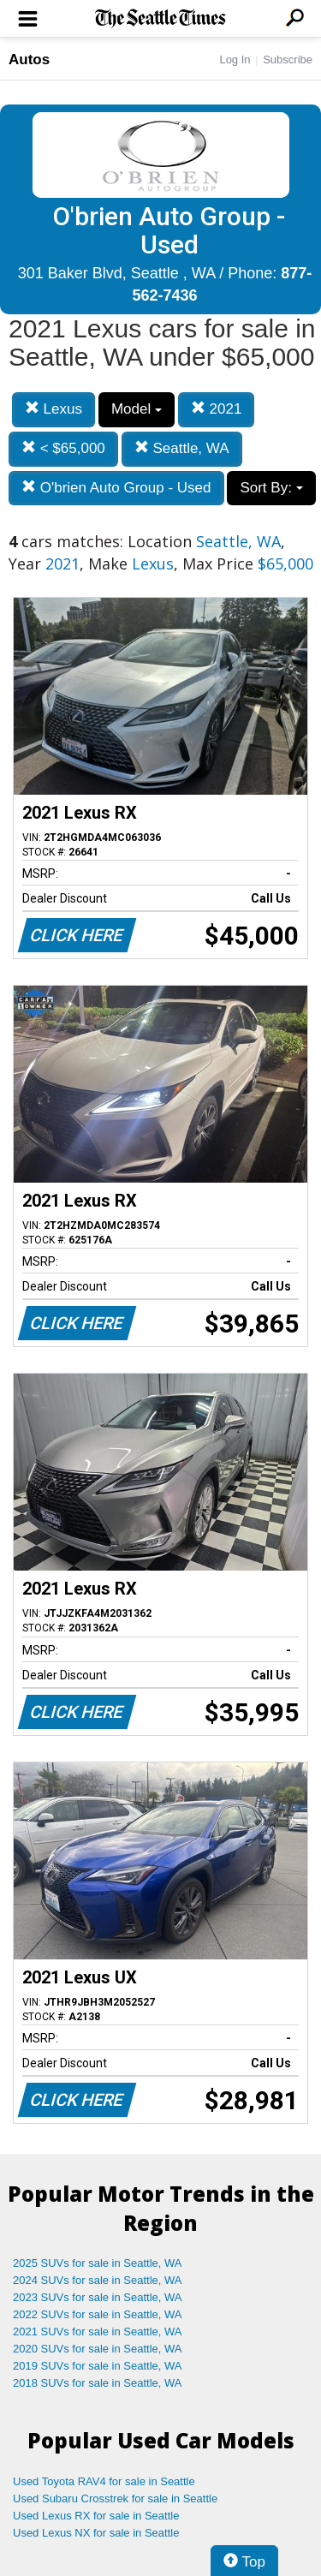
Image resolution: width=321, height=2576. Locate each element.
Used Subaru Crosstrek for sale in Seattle (115, 2498)
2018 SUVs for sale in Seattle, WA (97, 2382)
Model (136, 409)
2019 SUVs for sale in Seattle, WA (97, 2365)
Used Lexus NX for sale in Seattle (96, 2532)
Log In (234, 59)
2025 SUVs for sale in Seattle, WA (97, 2263)
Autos (29, 59)
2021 (216, 409)
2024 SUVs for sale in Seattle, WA (97, 2280)
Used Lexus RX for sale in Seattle (96, 2515)
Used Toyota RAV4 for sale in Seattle (104, 2481)
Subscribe (287, 59)
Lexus (53, 409)
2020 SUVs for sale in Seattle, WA (97, 2348)
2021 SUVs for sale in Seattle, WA (97, 2331)
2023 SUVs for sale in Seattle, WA (97, 2297)
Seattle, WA (181, 448)
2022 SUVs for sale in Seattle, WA (97, 2314)
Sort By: (271, 488)
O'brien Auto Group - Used (116, 488)
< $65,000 (63, 448)
